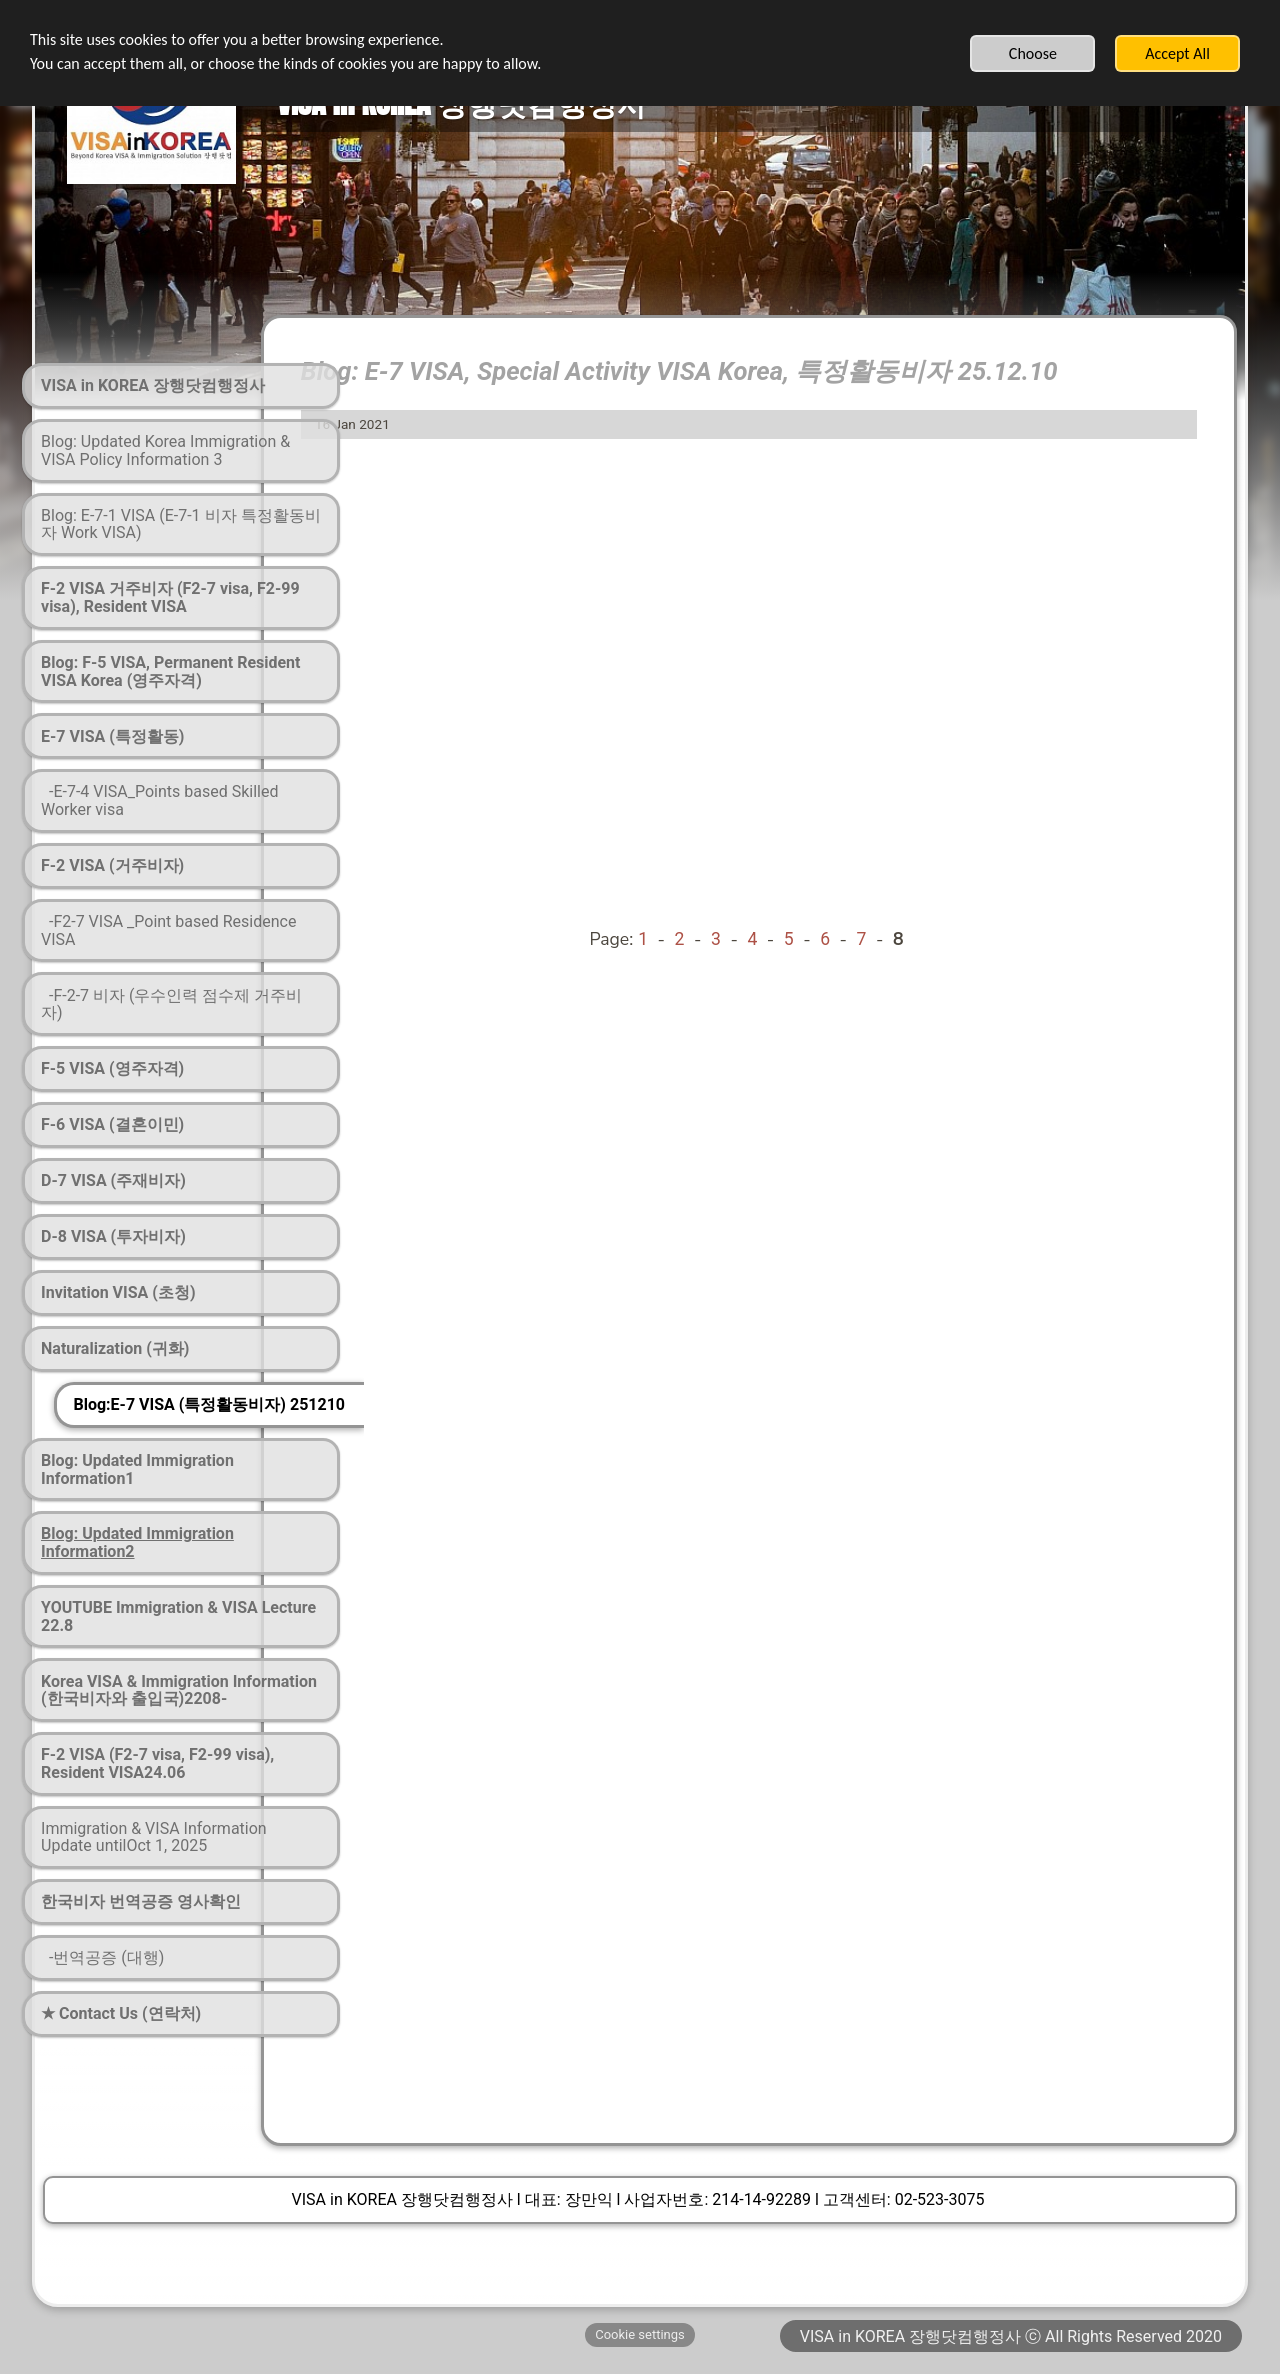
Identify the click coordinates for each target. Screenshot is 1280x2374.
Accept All (1177, 53)
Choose (1033, 53)
